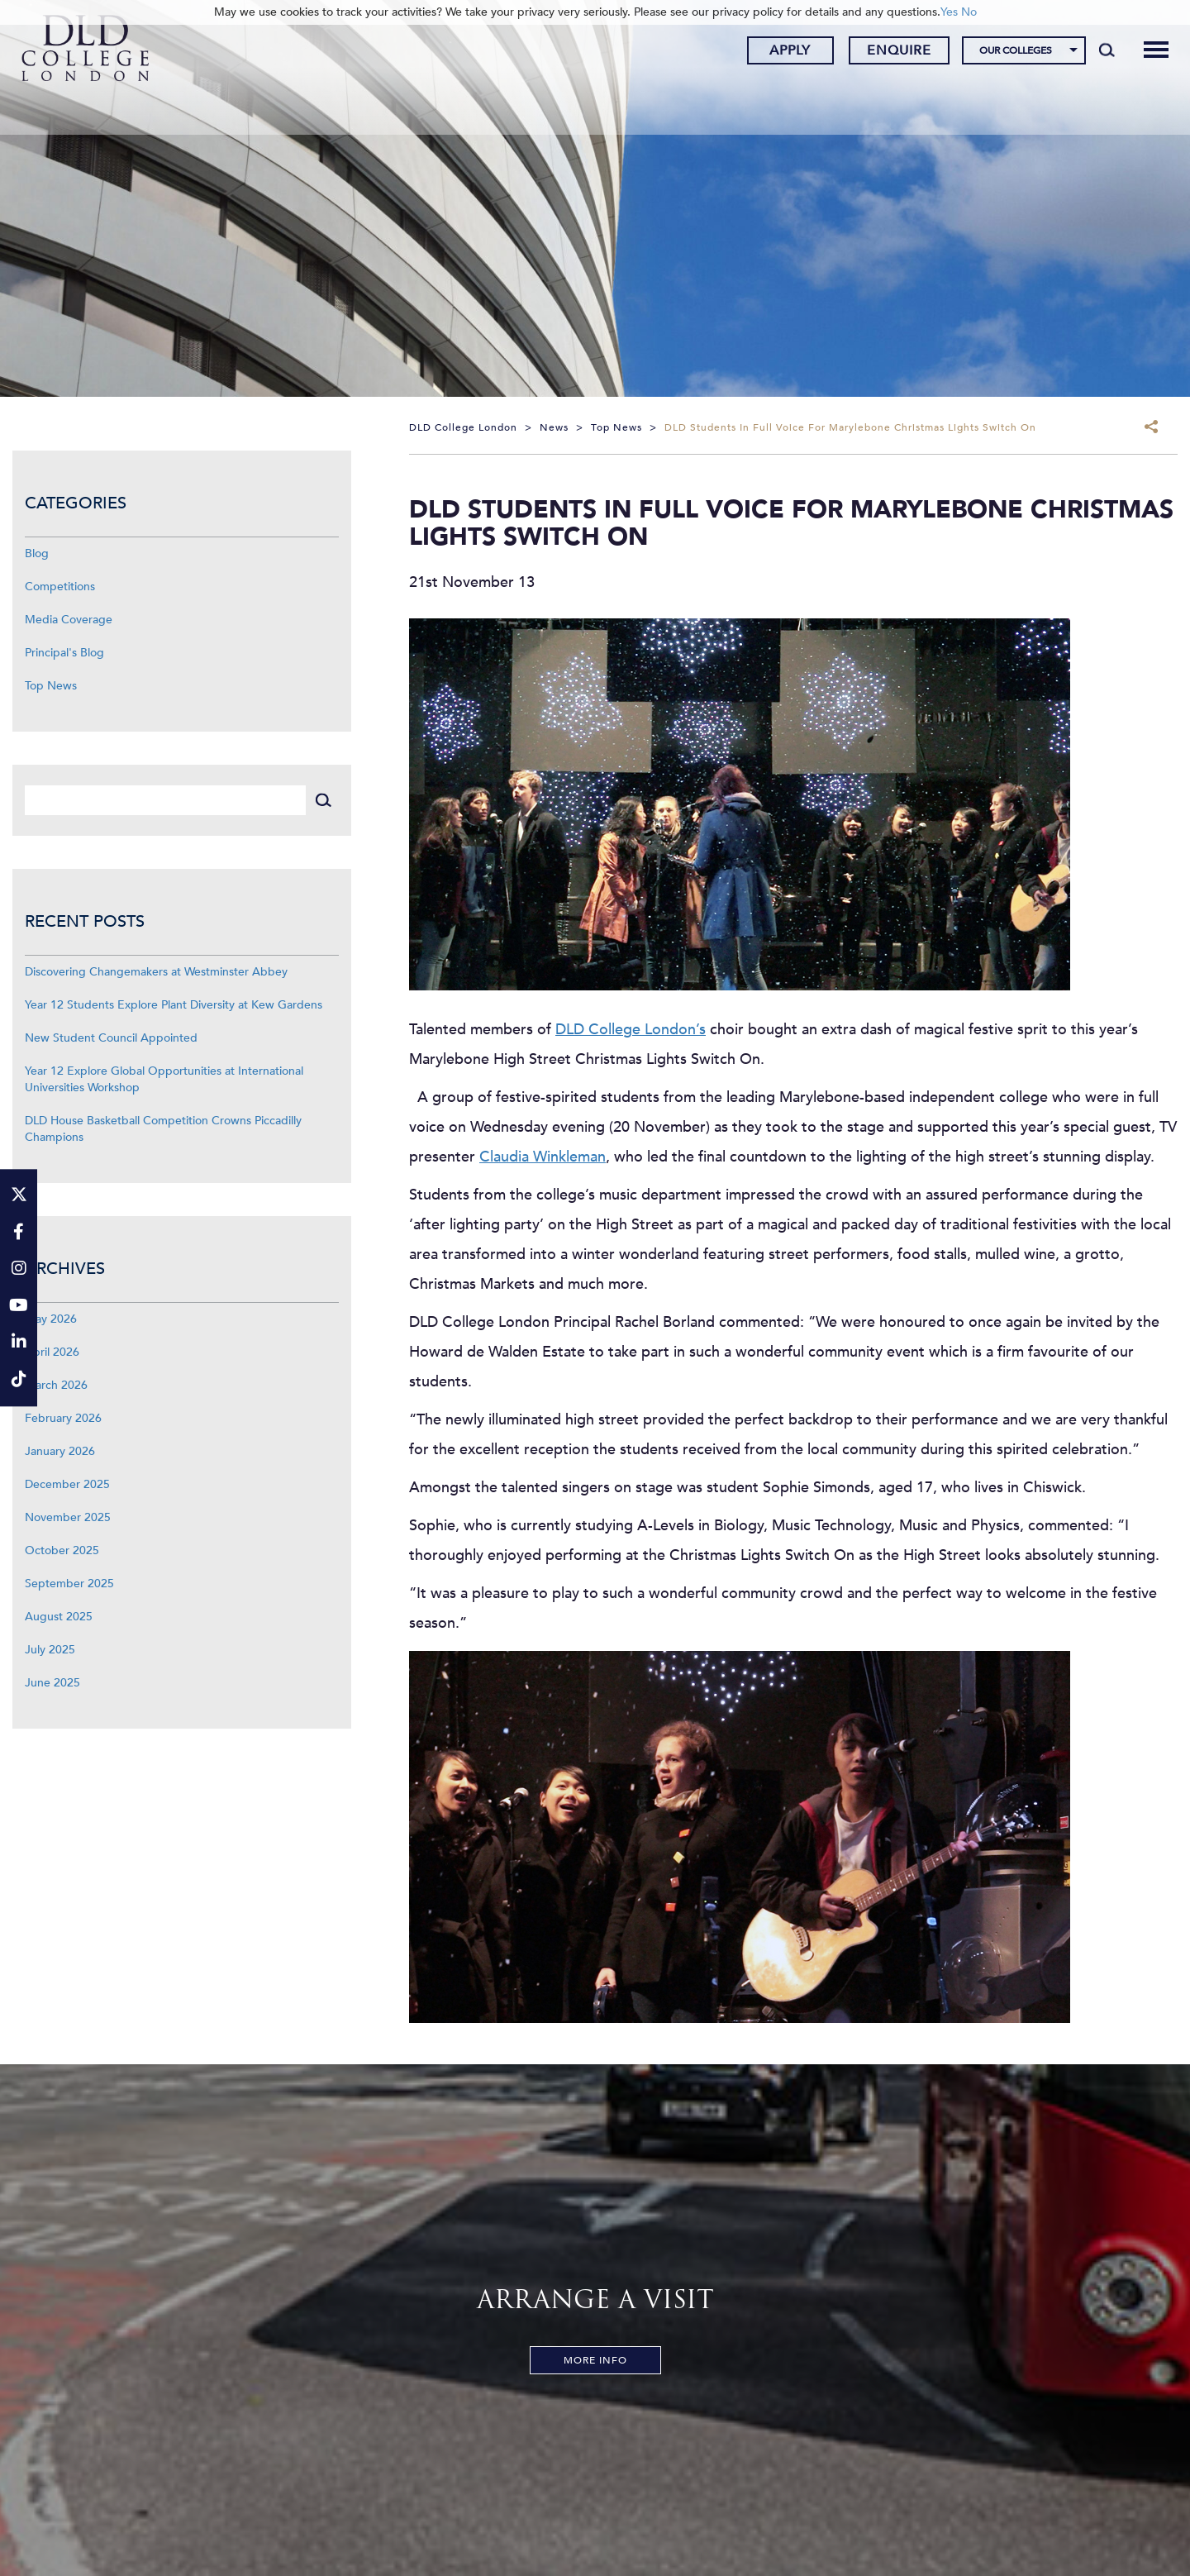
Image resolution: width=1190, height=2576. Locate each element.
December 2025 (67, 1484)
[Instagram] (18, 1269)
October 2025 (62, 1550)
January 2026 (60, 1451)
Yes (949, 12)
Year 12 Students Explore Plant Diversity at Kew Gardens (173, 1005)
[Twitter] (18, 1195)
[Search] (1098, 51)
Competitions (60, 586)
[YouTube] (18, 1306)
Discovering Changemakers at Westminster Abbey (156, 972)
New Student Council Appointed (111, 1038)
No (969, 12)
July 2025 (50, 1650)
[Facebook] (18, 1233)
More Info (595, 2360)
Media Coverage (68, 619)
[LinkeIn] (18, 1343)
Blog (37, 553)
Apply (781, 52)
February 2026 (63, 1418)
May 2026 (51, 1319)
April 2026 (52, 1352)
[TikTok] (18, 1380)
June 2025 (52, 1683)
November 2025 (68, 1517)
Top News (51, 686)
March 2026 (56, 1385)
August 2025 (59, 1616)
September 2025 (69, 1583)
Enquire (890, 52)
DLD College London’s (630, 1029)
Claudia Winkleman (542, 1157)
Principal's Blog (64, 653)
